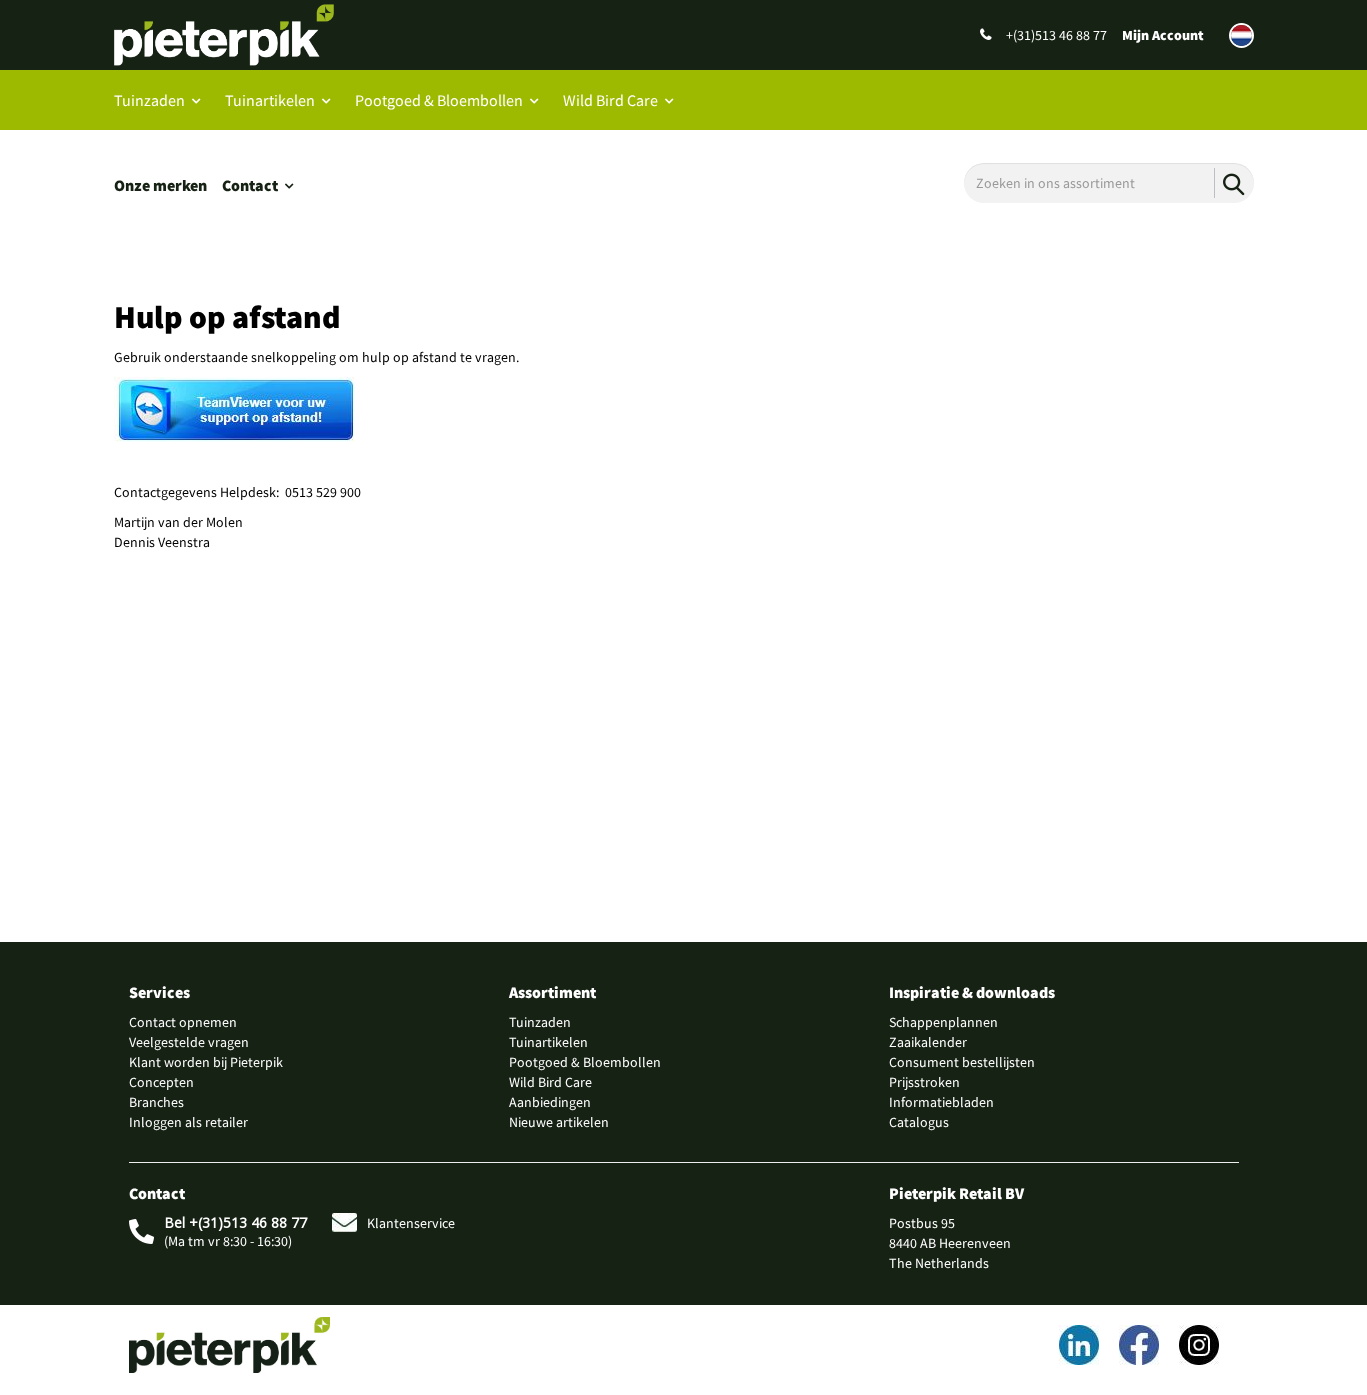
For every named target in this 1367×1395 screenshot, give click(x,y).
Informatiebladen (941, 1102)
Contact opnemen (183, 1022)
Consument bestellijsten (962, 1062)
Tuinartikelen (270, 100)
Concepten (161, 1082)
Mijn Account (1163, 35)
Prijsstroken (924, 1082)
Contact (250, 185)
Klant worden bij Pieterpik (206, 1062)
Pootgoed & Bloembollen (439, 100)
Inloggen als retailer (188, 1122)
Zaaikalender (928, 1042)
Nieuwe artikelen (559, 1122)
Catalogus (919, 1122)
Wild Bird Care (610, 100)
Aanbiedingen (550, 1102)
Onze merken (160, 185)
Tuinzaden (149, 100)
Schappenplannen (943, 1022)
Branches (156, 1102)
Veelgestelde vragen (189, 1042)
